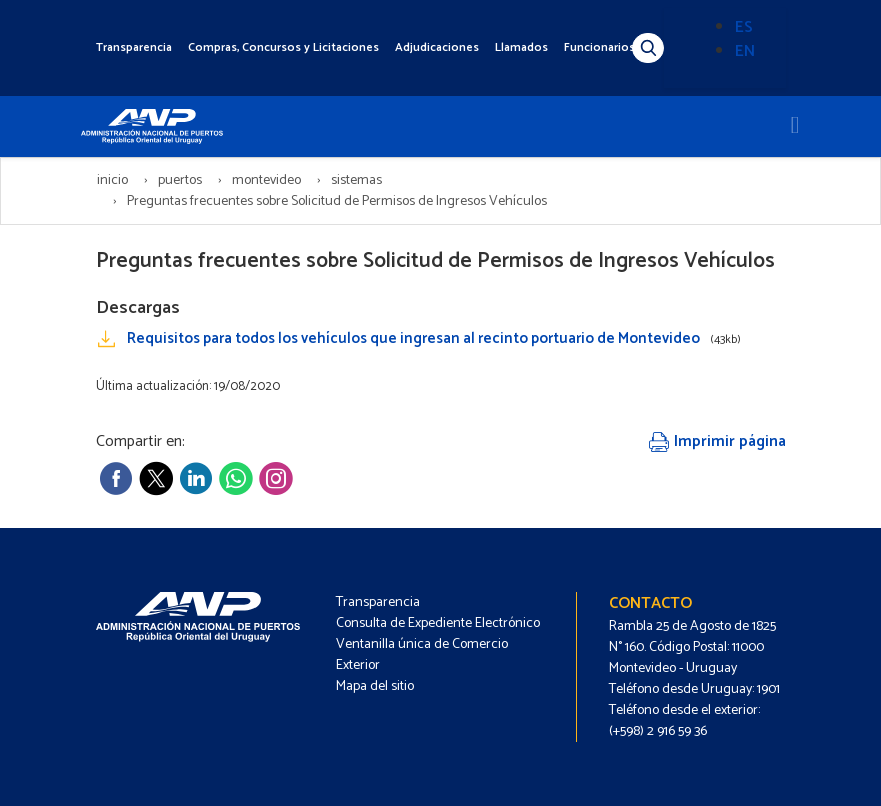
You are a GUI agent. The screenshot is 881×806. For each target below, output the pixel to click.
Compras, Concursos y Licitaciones (283, 47)
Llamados (521, 47)
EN (745, 51)
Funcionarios (599, 47)
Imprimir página (717, 441)
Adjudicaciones (437, 47)
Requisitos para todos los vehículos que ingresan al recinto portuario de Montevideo (434, 338)
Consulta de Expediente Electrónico (438, 623)
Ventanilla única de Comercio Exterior (422, 655)
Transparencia (134, 47)
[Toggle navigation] (795, 126)
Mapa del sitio (375, 686)
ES (744, 27)
